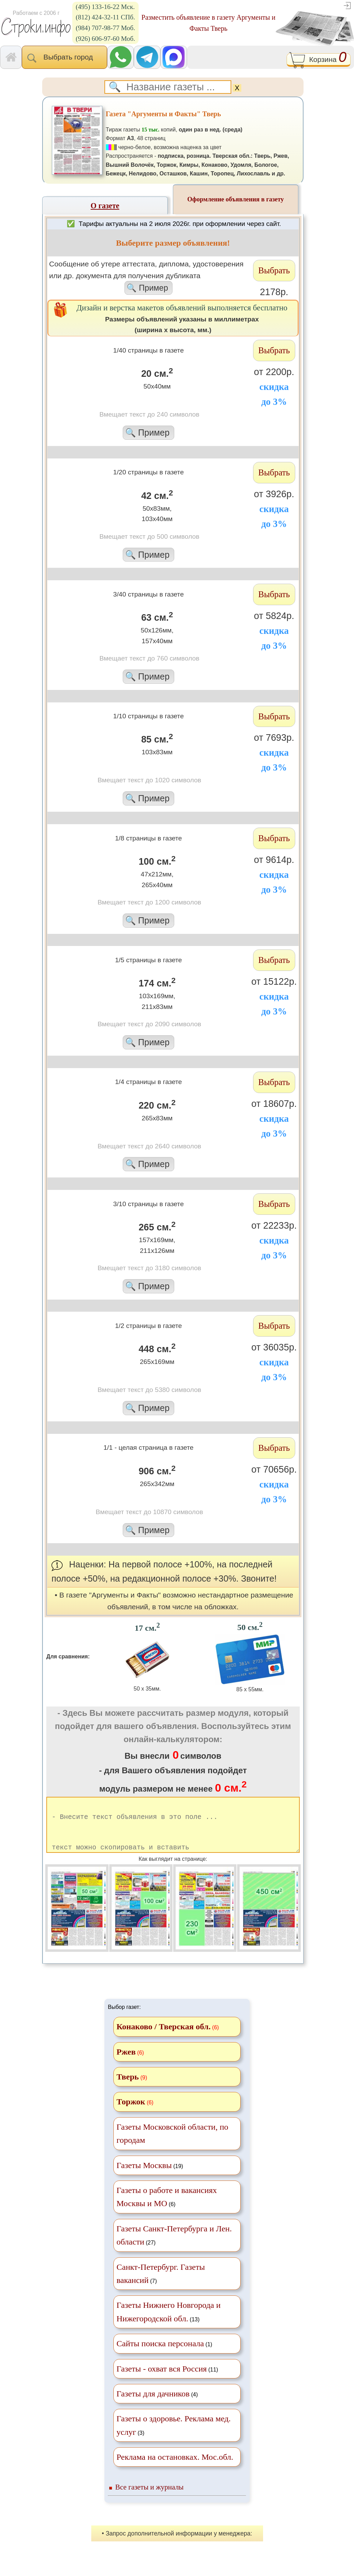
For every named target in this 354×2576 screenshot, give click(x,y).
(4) (157, 2405)
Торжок (131, 2113)
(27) (174, 2247)
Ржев (126, 2063)
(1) (164, 2355)
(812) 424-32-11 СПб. (105, 17)
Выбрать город (64, 57)
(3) (174, 2437)
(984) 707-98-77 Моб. (105, 27)
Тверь (128, 2088)
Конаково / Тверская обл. (164, 2038)
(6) (167, 2209)
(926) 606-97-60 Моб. (105, 38)
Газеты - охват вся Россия (162, 2380)
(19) (150, 2177)
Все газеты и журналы (149, 2499)
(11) (167, 2380)
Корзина (318, 60)
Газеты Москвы (144, 2177)
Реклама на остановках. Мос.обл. (175, 2469)
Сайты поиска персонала (160, 2355)
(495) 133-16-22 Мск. (105, 6)
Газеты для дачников (153, 2405)
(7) (161, 2286)
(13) (169, 2324)
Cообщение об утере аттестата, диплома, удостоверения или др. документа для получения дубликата (148, 277)
